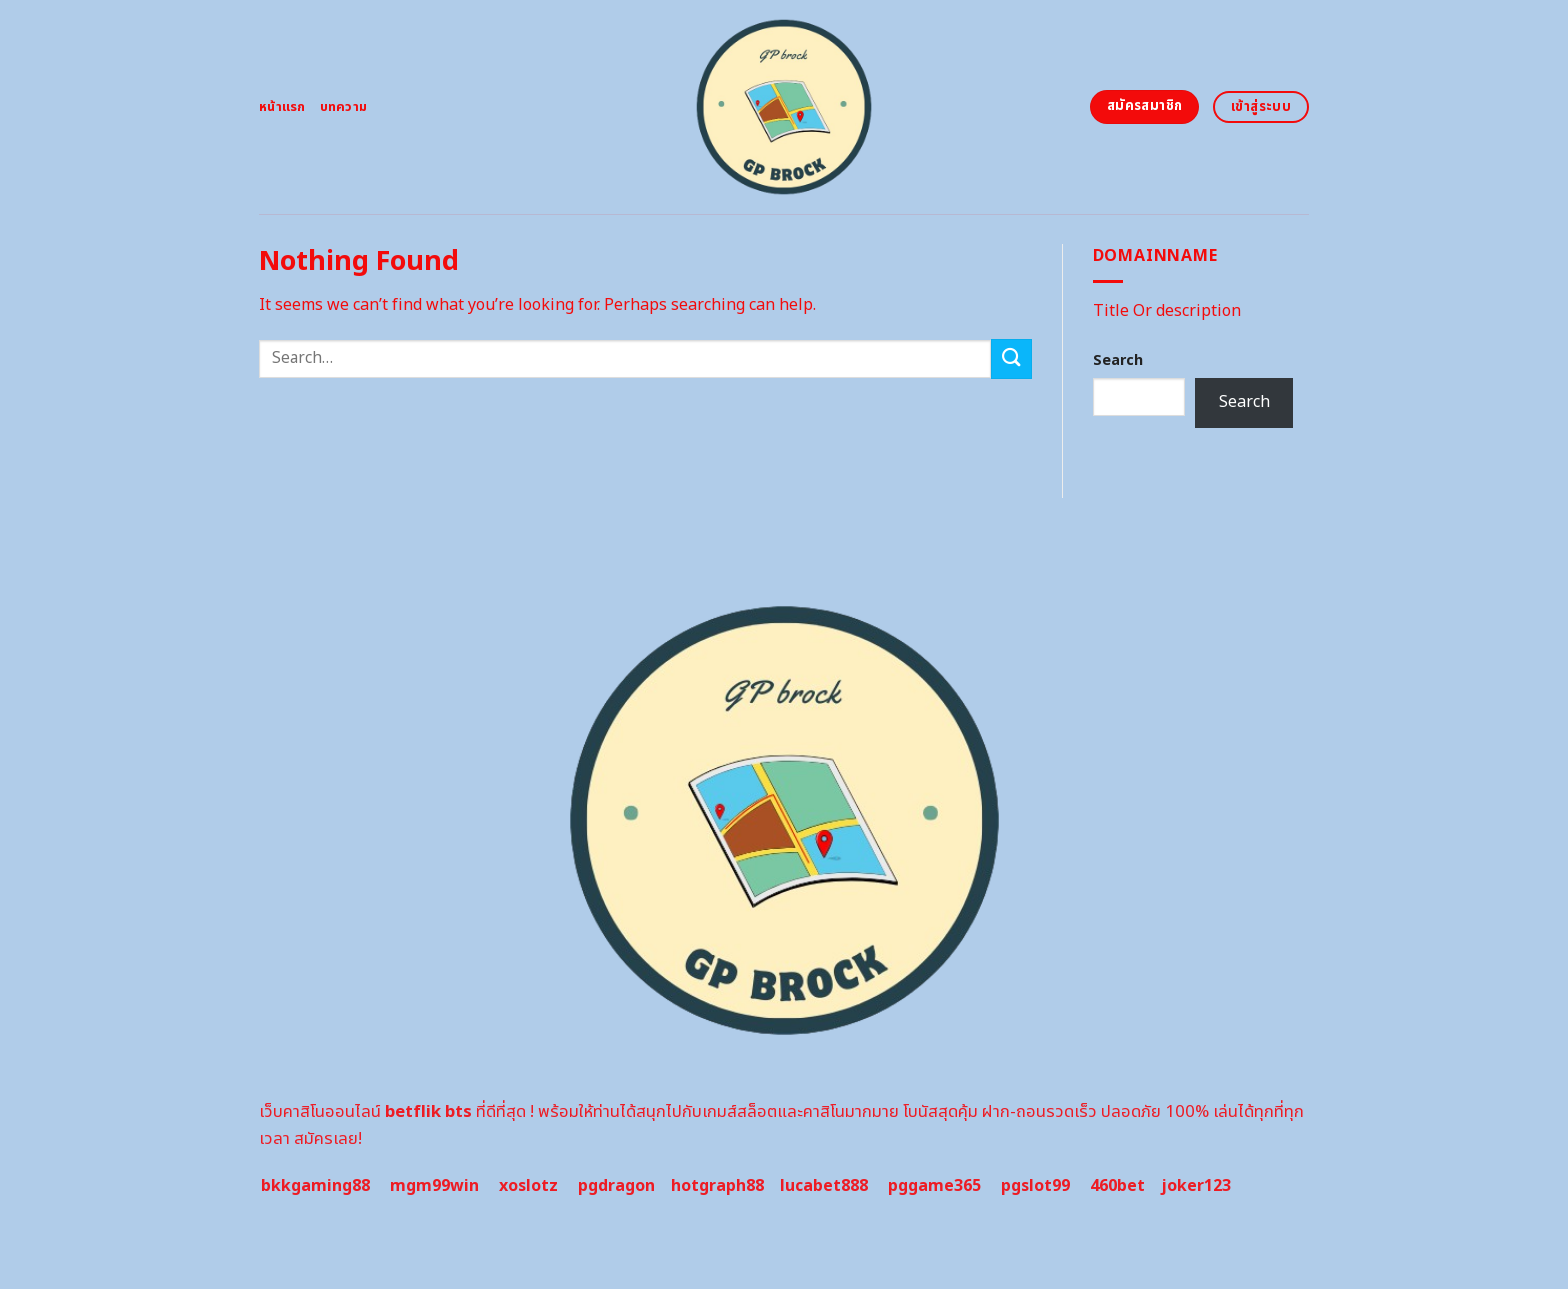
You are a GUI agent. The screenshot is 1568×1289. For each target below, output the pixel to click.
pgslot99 (1035, 1186)
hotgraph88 (717, 1186)
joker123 (1196, 1186)
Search (1118, 360)
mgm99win (434, 1186)
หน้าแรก (282, 107)
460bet (1117, 1186)
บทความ (344, 107)
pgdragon (616, 1186)
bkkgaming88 (315, 1186)
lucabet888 (824, 1186)
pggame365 (934, 1186)
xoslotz (528, 1186)
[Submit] (1011, 358)
